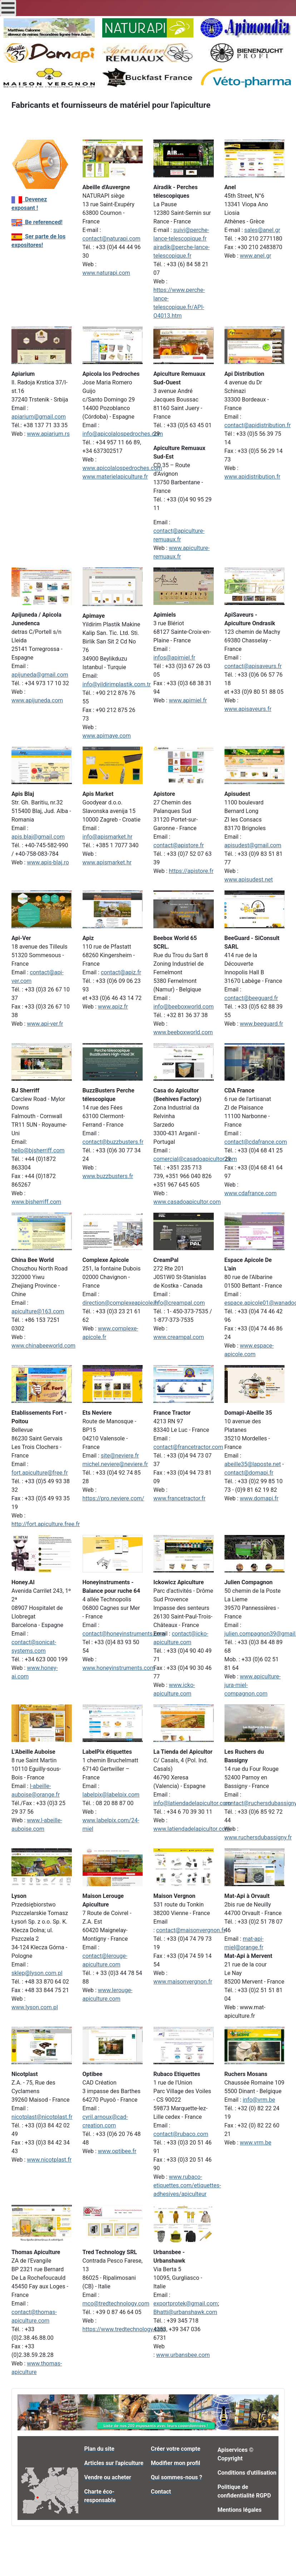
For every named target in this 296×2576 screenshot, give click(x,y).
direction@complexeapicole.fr (120, 1302)
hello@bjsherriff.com (38, 1150)
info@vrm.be (259, 2099)
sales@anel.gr (262, 230)
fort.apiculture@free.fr (39, 1472)
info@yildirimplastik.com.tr (117, 684)
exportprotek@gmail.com (185, 2303)
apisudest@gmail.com (253, 845)
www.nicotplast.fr (49, 2159)
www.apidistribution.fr (253, 476)
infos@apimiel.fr (174, 657)
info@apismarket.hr (108, 836)
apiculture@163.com (37, 1311)
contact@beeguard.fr (251, 998)
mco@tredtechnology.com (116, 2303)
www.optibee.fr (117, 2151)
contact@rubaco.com (180, 2134)
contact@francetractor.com (188, 1447)
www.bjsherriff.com (36, 1201)
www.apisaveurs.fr (248, 709)
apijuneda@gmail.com (39, 674)
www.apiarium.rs (48, 433)
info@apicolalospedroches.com (123, 433)
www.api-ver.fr (45, 1023)
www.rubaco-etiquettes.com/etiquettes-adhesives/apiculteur (187, 2185)
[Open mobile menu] (8, 8)
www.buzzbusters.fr (108, 1176)
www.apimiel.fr (188, 700)
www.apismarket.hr (107, 862)
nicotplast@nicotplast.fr (42, 2116)
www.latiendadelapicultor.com (191, 1828)
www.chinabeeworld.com (43, 1345)
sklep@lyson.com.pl (37, 1973)
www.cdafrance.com (251, 1193)
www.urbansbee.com (183, 2355)
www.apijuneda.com (37, 700)
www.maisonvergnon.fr (182, 1981)
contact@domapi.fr (249, 1472)
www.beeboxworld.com (183, 1032)
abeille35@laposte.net (253, 1464)
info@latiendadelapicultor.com (192, 1803)
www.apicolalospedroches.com (122, 468)
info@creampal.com (179, 1302)
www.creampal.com (178, 1337)
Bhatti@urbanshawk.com (185, 2312)
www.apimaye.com (107, 735)
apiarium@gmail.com (38, 416)
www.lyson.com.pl (34, 2007)
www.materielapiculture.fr (115, 476)
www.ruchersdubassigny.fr (258, 1837)
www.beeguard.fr (261, 1023)
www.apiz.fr (113, 1006)
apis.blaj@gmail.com (38, 836)
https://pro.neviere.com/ (113, 1498)
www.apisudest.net (249, 879)
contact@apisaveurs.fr (253, 666)
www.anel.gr (255, 255)
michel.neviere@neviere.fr (115, 1464)
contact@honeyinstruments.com (124, 1633)
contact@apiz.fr (121, 972)
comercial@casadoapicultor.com (195, 1159)
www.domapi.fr (259, 1498)
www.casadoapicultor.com (187, 1201)
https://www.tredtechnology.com (124, 2329)
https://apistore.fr (191, 871)
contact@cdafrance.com (256, 1141)
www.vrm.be (255, 2142)
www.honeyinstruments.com (119, 1668)
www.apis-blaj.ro (48, 862)
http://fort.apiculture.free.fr (45, 1524)
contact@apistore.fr (178, 845)
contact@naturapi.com (111, 238)
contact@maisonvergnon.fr (190, 1930)
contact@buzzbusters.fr (113, 1141)
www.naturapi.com (106, 272)
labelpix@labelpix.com (111, 1794)
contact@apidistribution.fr (258, 425)
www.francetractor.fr (179, 1498)
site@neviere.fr (120, 1455)
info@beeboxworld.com (183, 1006)
